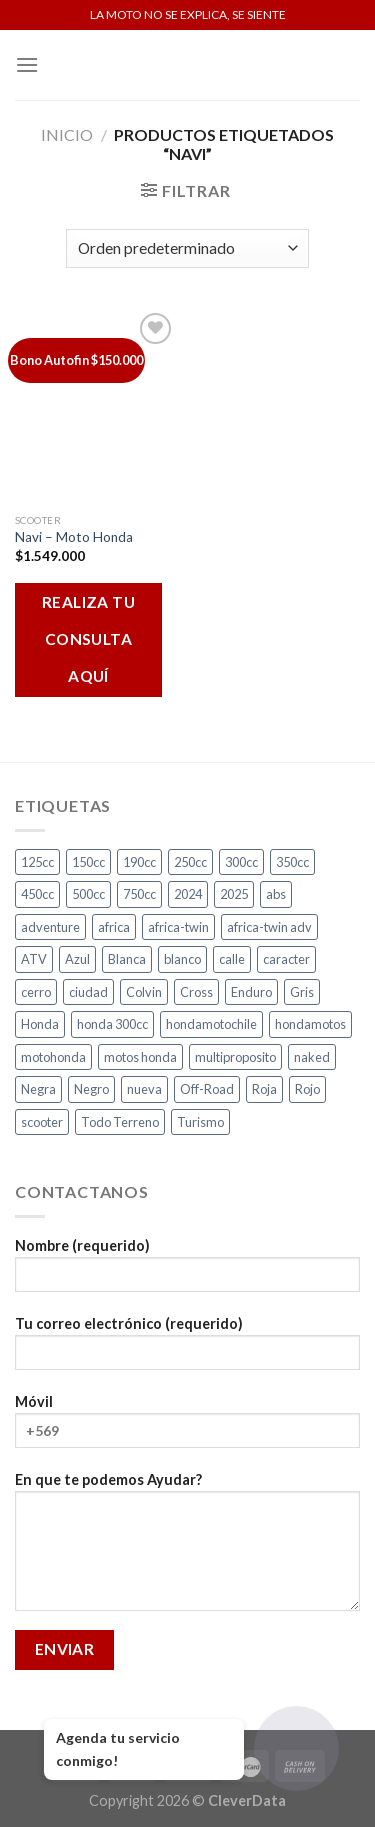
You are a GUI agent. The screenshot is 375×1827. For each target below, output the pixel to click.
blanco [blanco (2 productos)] (182, 959)
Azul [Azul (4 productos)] (77, 959)
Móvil (187, 1427)
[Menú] (27, 64)
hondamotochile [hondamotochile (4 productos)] (211, 1024)
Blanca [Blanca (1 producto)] (127, 959)
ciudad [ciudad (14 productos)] (88, 992)
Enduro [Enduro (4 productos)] (251, 992)
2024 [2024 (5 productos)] (188, 894)
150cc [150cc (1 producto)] (88, 862)
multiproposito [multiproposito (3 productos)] (235, 1057)
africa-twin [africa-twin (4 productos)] (178, 927)
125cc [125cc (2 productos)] (37, 862)
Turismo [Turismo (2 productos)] (200, 1122)
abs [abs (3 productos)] (276, 894)
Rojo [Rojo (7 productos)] (307, 1089)
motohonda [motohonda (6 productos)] (53, 1057)
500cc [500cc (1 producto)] (88, 894)
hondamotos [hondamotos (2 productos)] (310, 1024)
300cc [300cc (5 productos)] (241, 862)
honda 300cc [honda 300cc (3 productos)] (112, 1024)
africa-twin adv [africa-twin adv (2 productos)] (269, 927)
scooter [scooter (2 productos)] (42, 1122)
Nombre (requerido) (187, 1271)
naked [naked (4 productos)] (312, 1057)
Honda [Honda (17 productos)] (40, 1024)
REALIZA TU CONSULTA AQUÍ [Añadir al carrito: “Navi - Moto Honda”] (89, 639)
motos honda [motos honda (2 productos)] (140, 1057)
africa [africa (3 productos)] (114, 927)
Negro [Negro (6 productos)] (91, 1089)
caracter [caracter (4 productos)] (286, 959)
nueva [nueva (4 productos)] (144, 1089)
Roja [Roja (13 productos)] (264, 1089)
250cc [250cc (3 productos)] (190, 862)
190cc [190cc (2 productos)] (139, 862)
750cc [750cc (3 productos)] (139, 894)
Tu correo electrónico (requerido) (187, 1349)
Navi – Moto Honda (74, 537)
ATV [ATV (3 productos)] (34, 959)
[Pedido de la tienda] (187, 248)
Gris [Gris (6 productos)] (302, 992)
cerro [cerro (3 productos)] (36, 992)
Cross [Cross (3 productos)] (196, 992)
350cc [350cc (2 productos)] (292, 862)
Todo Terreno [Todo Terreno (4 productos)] (120, 1122)
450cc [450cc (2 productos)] (37, 894)
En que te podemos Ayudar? (187, 1548)
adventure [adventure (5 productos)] (50, 927)
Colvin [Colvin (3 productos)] (144, 992)
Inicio (67, 134)
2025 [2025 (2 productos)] (234, 894)
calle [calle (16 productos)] (232, 959)
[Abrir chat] (296, 1748)
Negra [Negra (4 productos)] (38, 1089)
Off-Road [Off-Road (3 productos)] (207, 1089)
